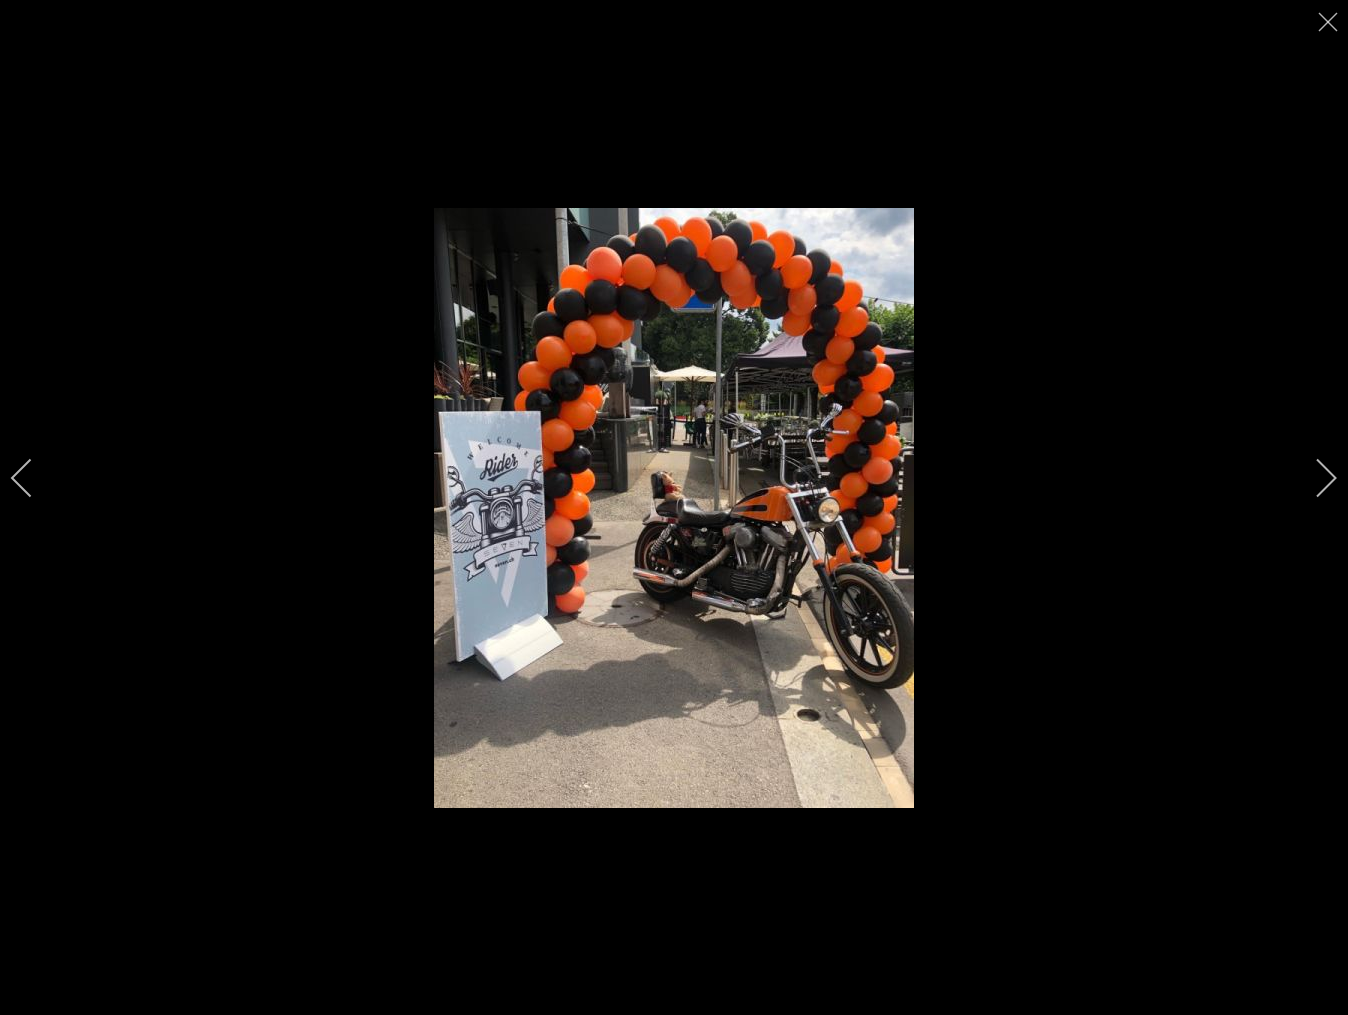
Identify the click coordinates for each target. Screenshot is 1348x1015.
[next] (1313, 478)
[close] (1330, 22)
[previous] (35, 478)
